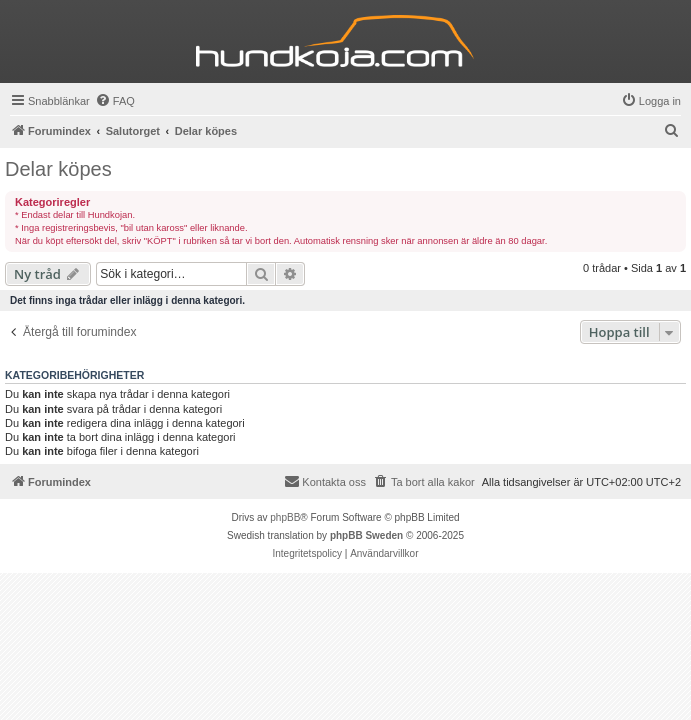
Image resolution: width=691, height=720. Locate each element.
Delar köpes (58, 169)
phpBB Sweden (366, 535)
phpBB (285, 517)
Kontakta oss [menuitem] (325, 481)
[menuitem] (115, 101)
